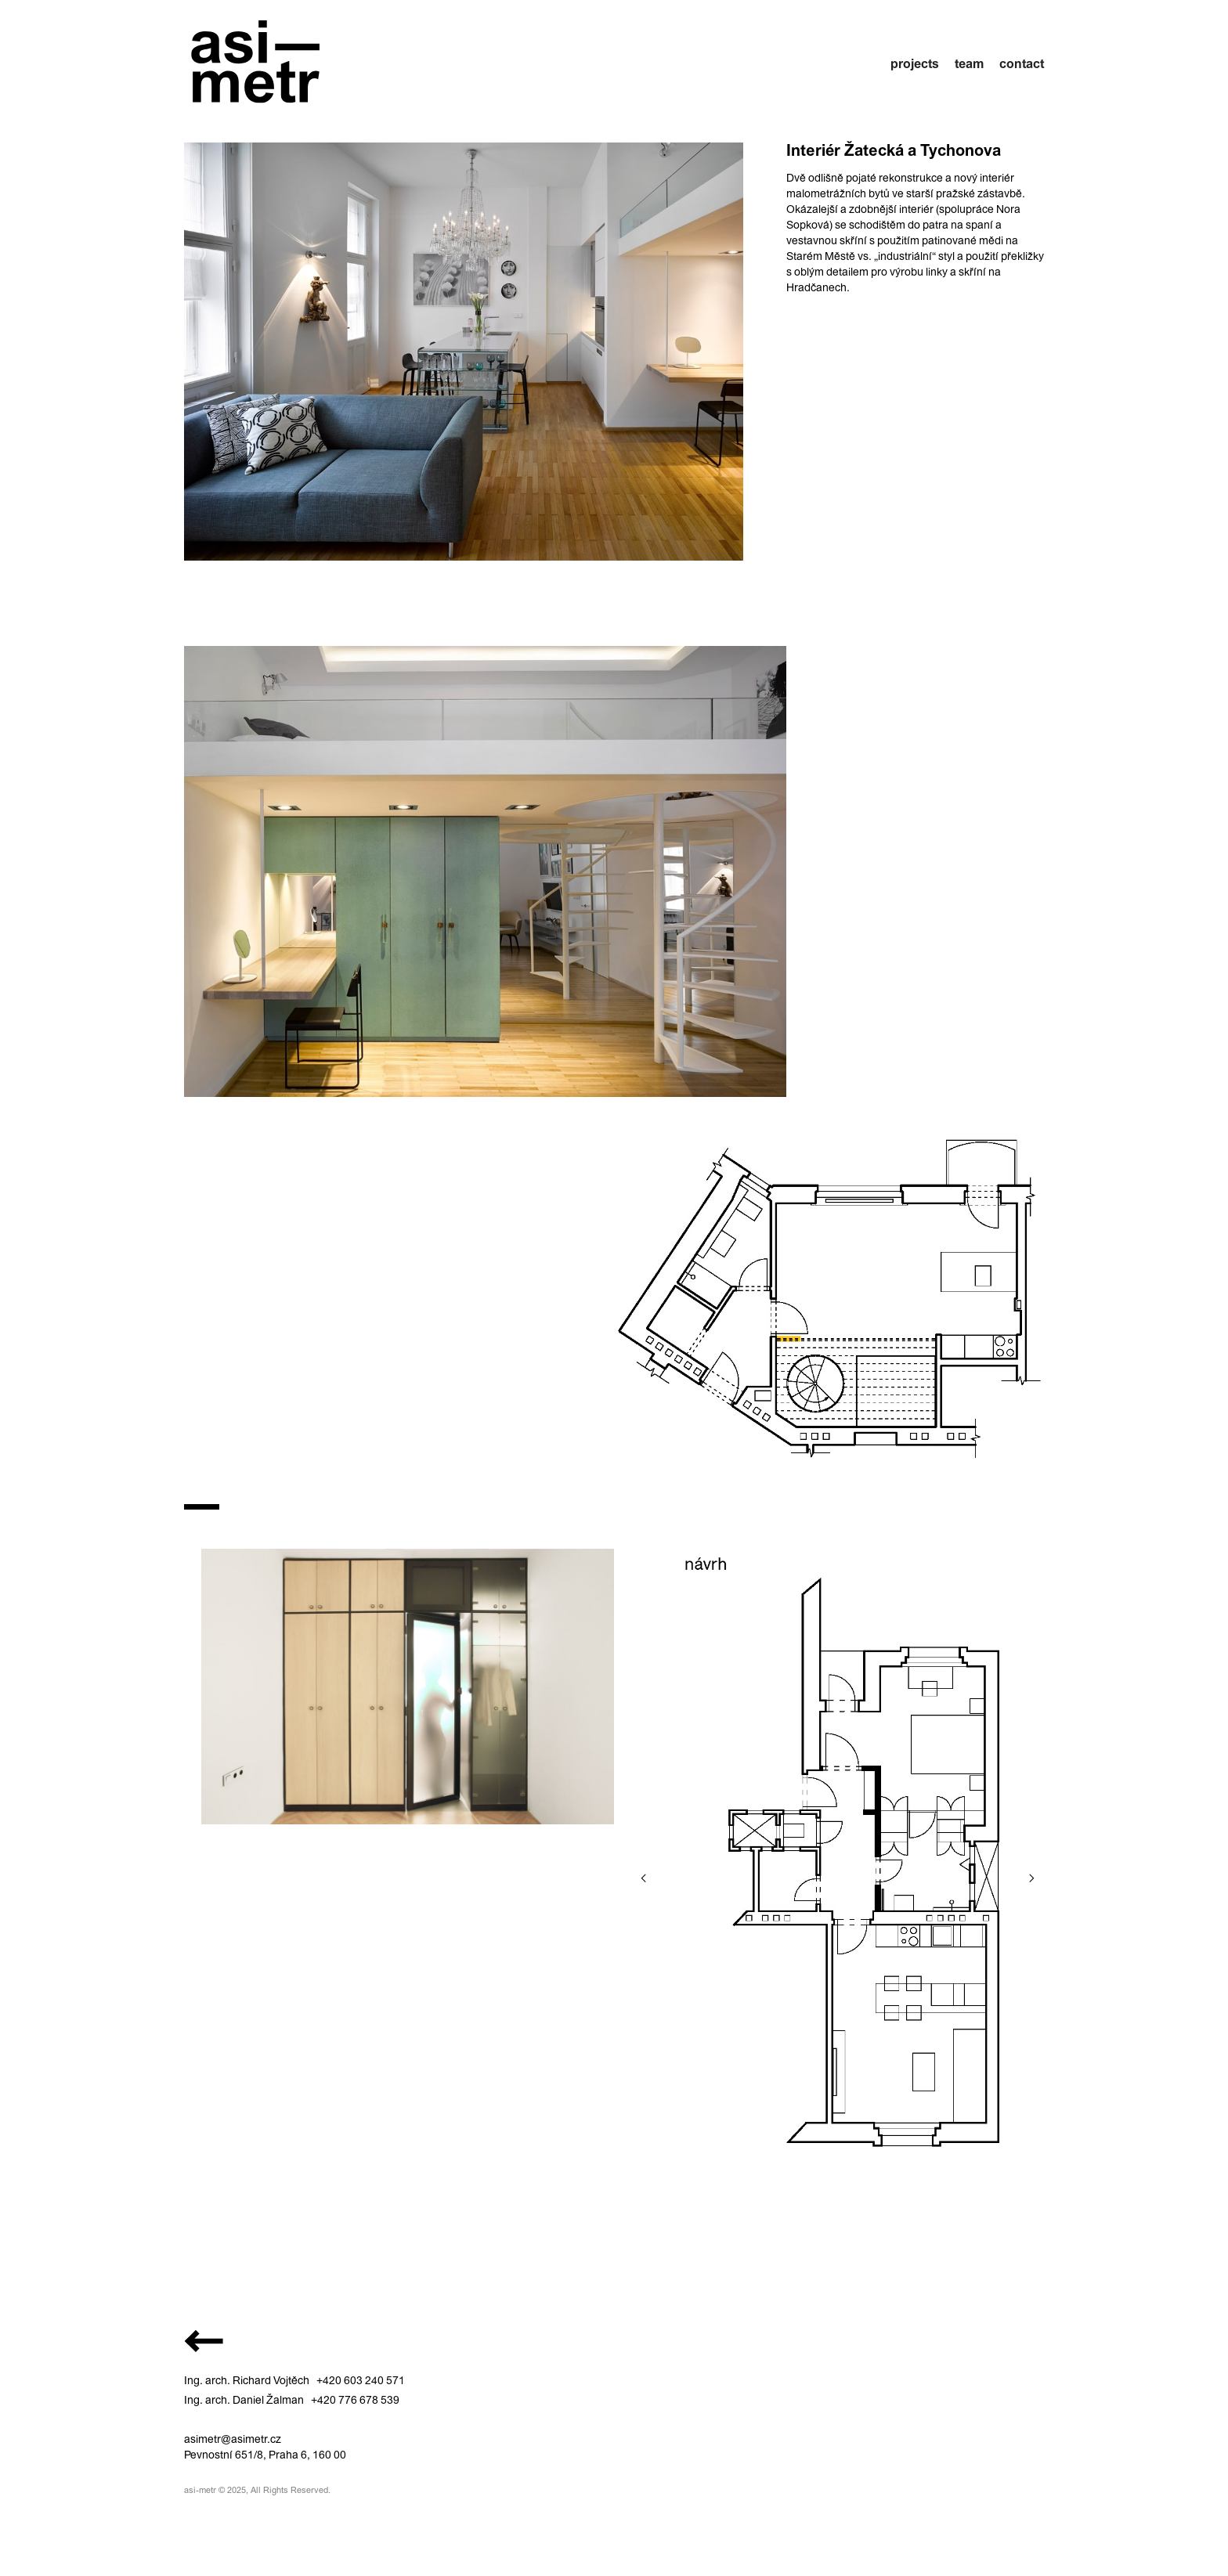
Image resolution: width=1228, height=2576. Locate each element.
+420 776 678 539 (355, 2400)
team (969, 63)
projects (914, 63)
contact (1021, 63)
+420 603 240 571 (360, 2380)
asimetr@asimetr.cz (232, 2439)
